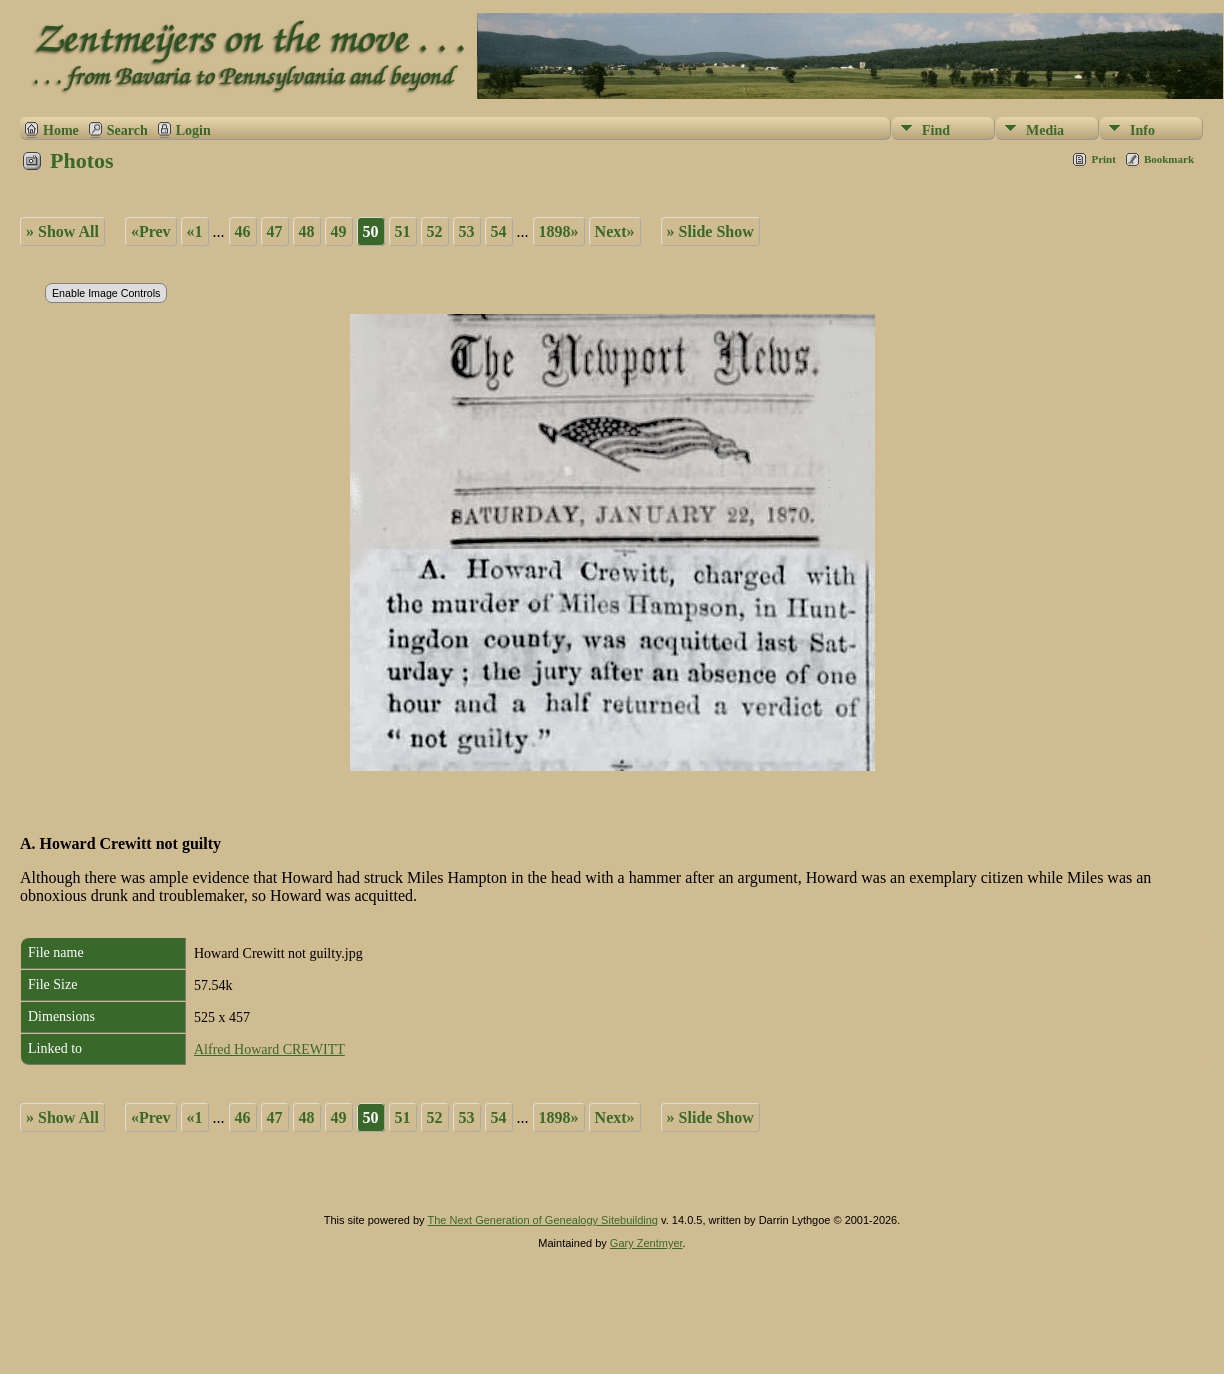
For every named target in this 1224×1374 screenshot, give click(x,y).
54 (499, 231)
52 (435, 231)
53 (467, 231)
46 (243, 231)
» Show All (62, 231)
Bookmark (1169, 159)
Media (1045, 130)
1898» (559, 231)
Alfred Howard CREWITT (269, 1049)
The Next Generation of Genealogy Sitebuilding (542, 1220)
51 (403, 231)
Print (1103, 159)
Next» (615, 231)
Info (1142, 130)
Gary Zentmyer (646, 1243)
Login (193, 130)
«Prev (151, 231)
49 (339, 231)
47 (275, 231)
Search (127, 130)
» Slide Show (710, 231)
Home (61, 130)
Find (936, 130)
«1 (195, 231)
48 (307, 231)
